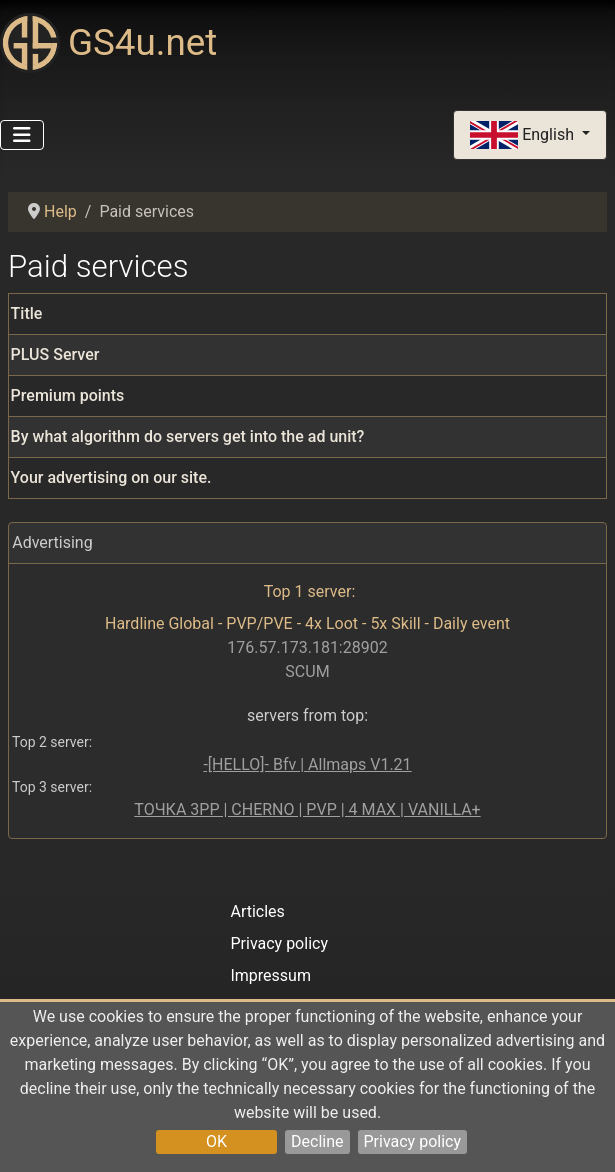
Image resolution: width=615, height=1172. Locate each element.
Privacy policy (413, 1141)
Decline (317, 1141)
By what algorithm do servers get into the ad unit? (188, 436)
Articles (257, 911)
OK (216, 1141)
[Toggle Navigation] (22, 135)
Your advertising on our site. (111, 477)
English (524, 135)
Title (27, 313)
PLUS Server (55, 354)
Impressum (270, 975)
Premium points (68, 395)
